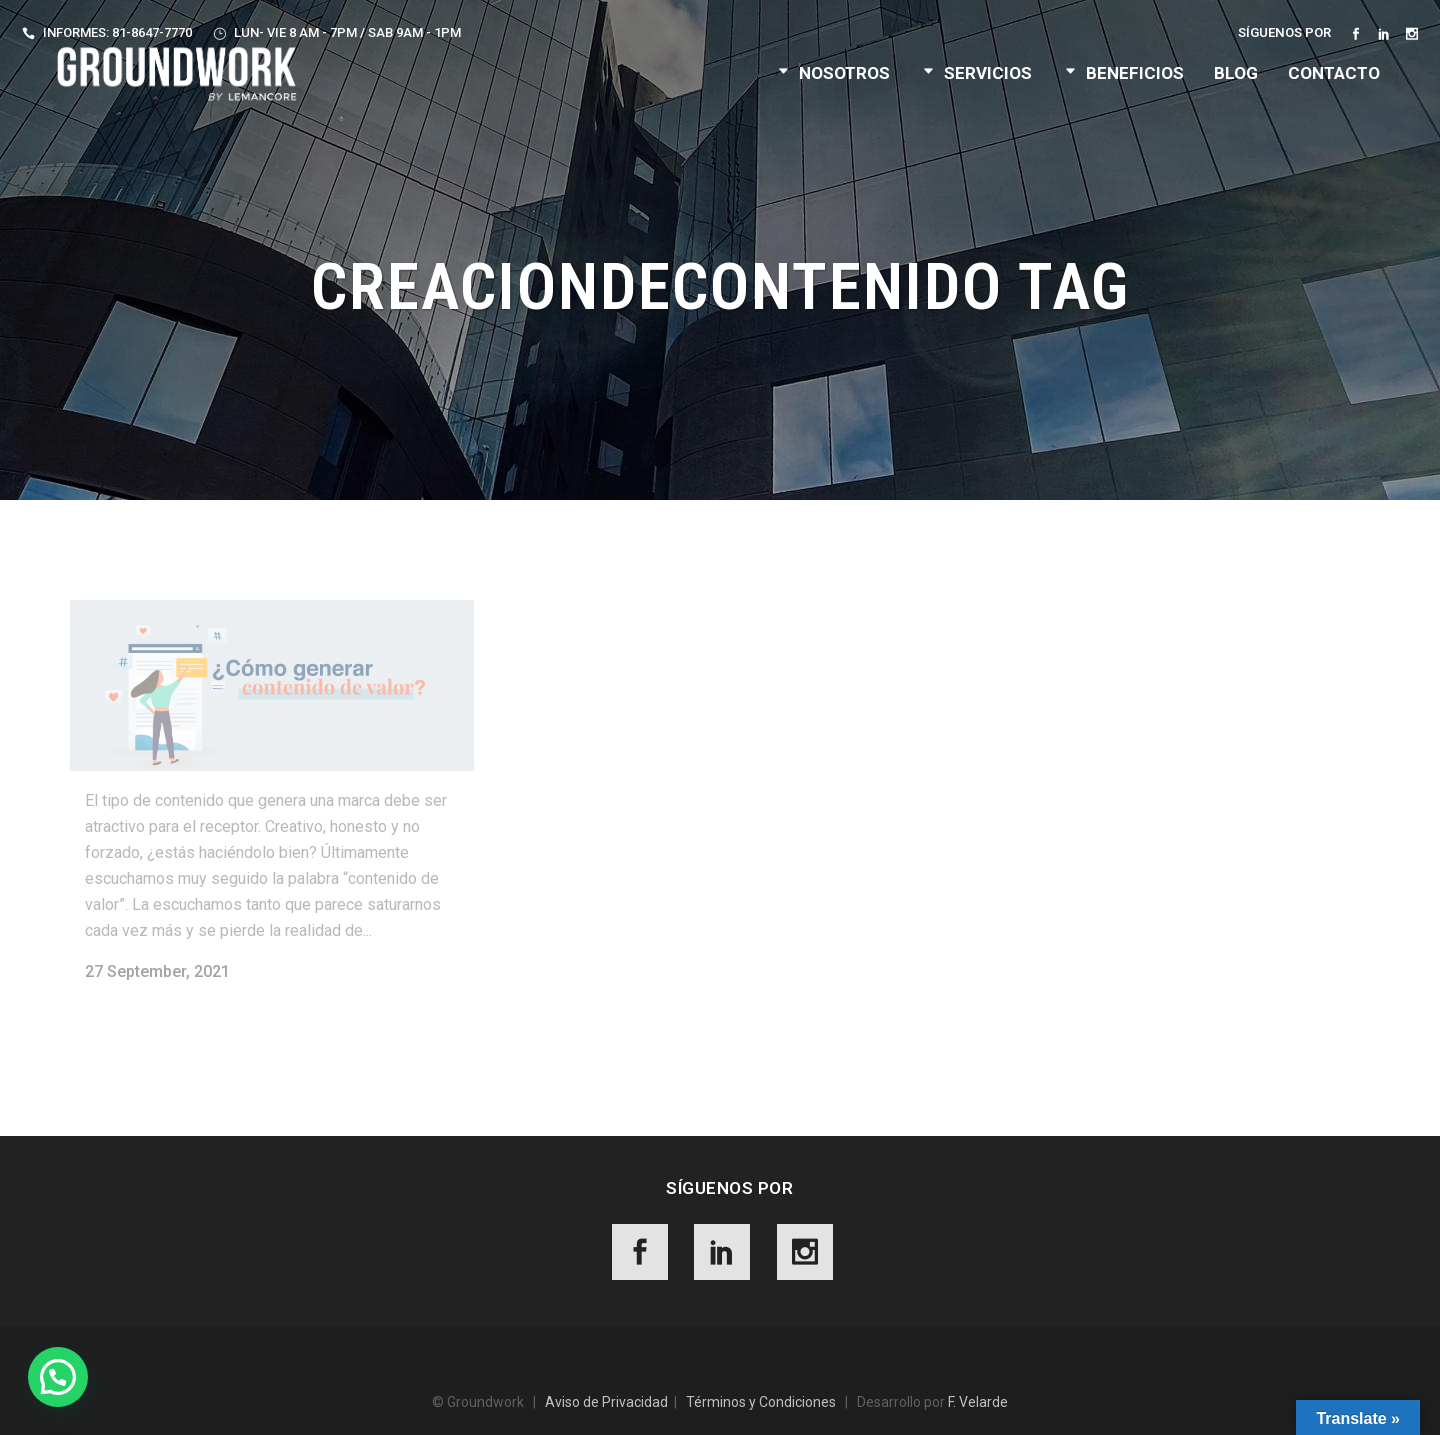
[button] (58, 1377)
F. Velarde (978, 1402)
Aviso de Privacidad (606, 1402)
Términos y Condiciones (761, 1402)
